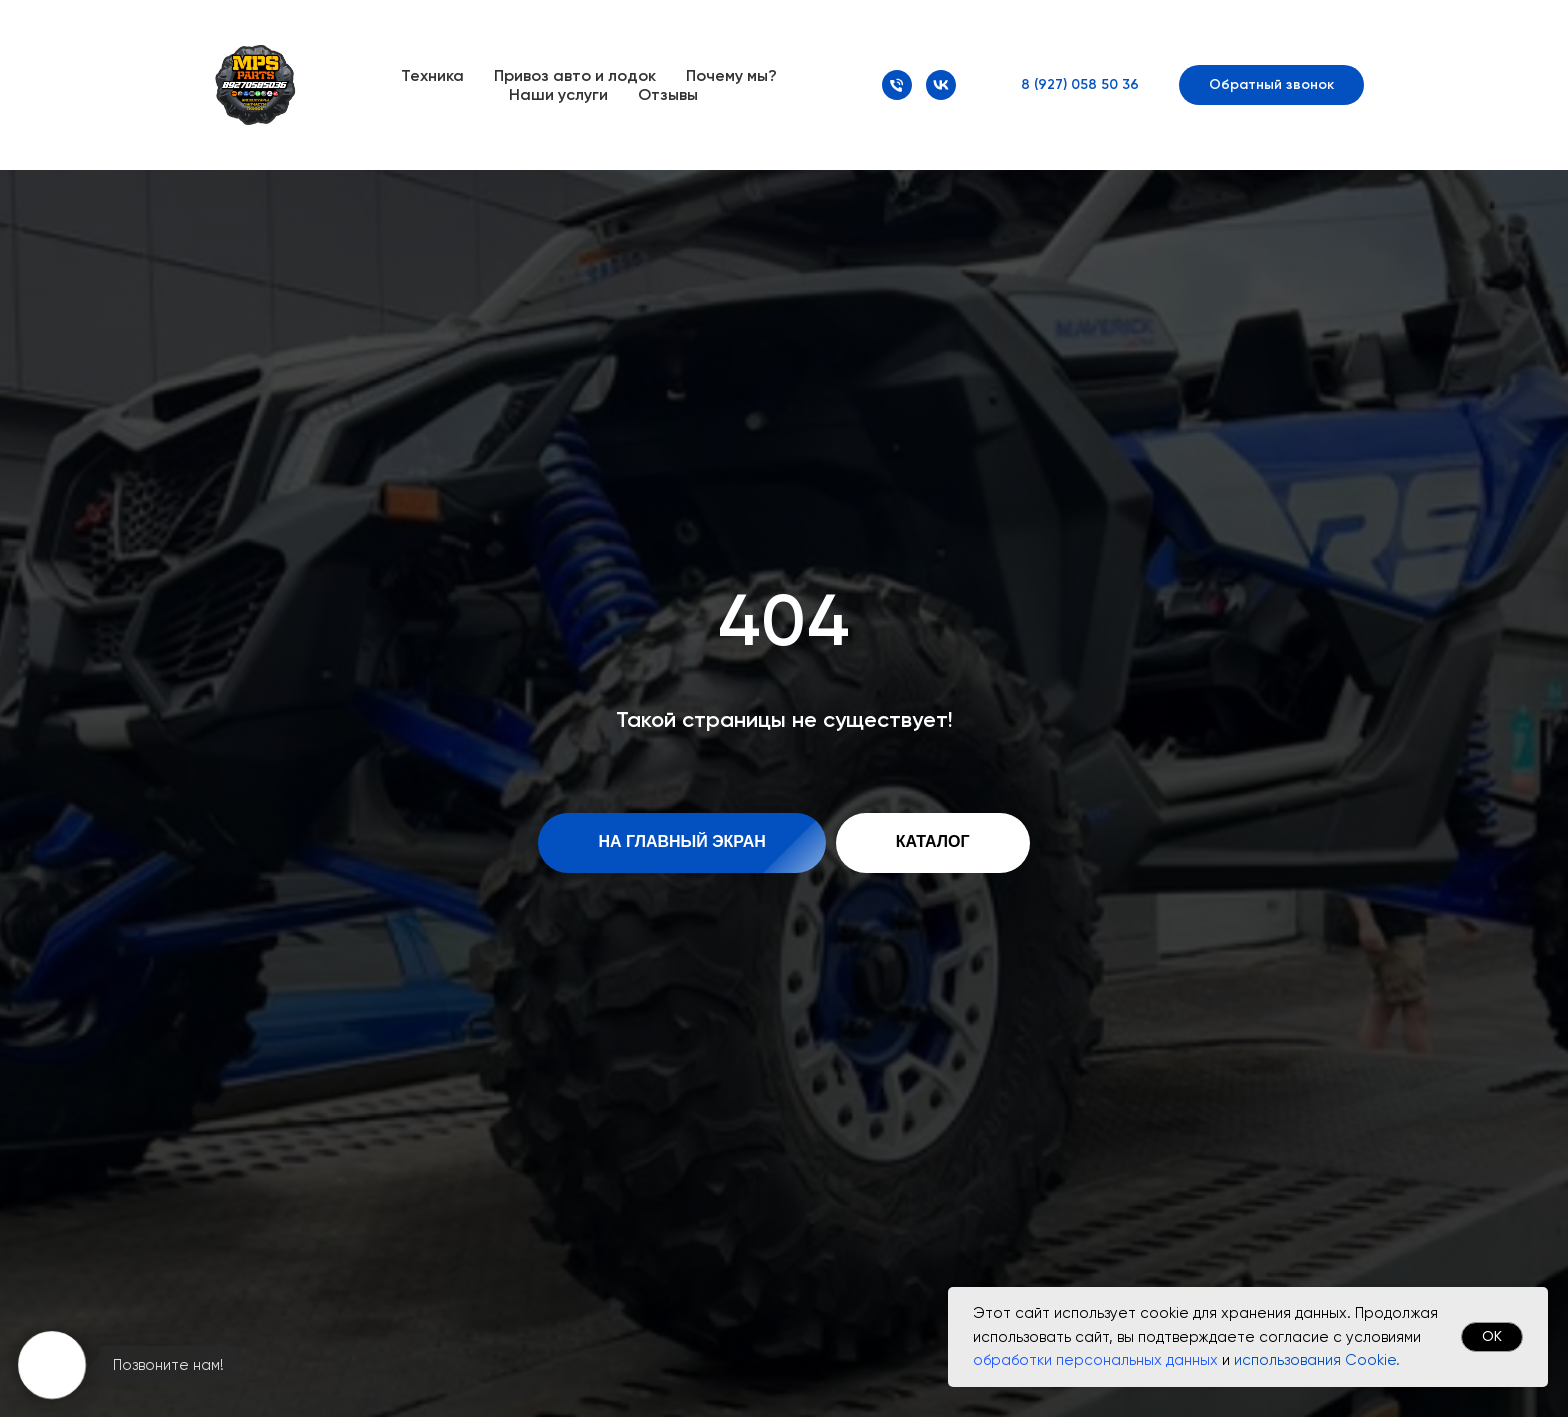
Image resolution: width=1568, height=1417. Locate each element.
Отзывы (668, 94)
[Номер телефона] (897, 85)
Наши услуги (558, 94)
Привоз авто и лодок (575, 75)
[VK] (941, 85)
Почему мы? (731, 75)
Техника (432, 75)
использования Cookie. (1317, 1360)
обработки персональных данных (1095, 1360)
